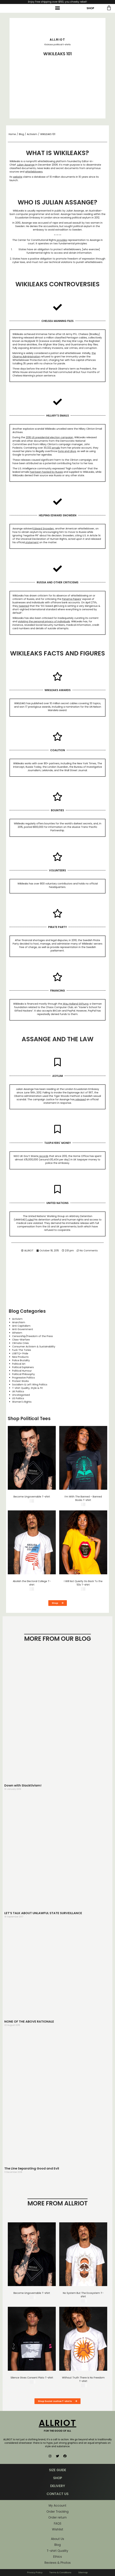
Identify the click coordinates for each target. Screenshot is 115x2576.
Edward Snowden (43, 528)
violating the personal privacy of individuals (44, 621)
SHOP (90, 8)
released (80, 1099)
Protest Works (20, 1381)
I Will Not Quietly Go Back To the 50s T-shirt (83, 1582)
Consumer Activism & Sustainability (33, 1346)
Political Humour (22, 1370)
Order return (57, 2517)
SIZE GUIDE (57, 2470)
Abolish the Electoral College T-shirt (32, 1582)
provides (61, 240)
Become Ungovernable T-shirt (32, 1496)
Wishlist (57, 2529)
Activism (32, 134)
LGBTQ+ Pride (20, 1353)
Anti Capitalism (21, 1326)
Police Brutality (21, 1360)
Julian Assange (26, 164)
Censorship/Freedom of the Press (32, 1336)
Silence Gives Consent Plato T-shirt (32, 2377)
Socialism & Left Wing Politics (29, 1384)
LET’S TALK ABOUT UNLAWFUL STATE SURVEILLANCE (43, 1913)
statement (32, 542)
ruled (30, 1219)
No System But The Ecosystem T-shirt (83, 2294)
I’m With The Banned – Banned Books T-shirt (83, 1498)
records (43, 1156)
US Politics (18, 1398)
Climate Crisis (20, 1343)
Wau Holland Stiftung (75, 1003)
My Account (57, 2505)
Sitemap (83, 2572)
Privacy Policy (34, 2572)
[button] (57, 8)
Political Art (18, 1364)
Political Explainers (23, 1367)
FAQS (57, 2523)
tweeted (23, 606)
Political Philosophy (23, 1374)
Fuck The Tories (21, 1350)
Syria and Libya (67, 451)
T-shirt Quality (57, 2551)
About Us (57, 2539)
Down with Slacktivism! (23, 1785)
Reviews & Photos (58, 2563)
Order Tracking (57, 2512)
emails (55, 447)
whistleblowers (34, 171)
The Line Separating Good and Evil (31, 2168)
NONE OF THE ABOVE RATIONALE (29, 2021)
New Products (20, 1357)
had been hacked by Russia (46, 472)
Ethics (57, 2557)
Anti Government (22, 1329)
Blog (21, 134)
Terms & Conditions (60, 2572)
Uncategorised (21, 1395)
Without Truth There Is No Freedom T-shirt (83, 2379)
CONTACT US (58, 2494)
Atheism (17, 1332)
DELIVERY (57, 2486)
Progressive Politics (23, 1377)
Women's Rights (22, 1402)
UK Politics (18, 1391)
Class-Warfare (21, 1339)
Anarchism (18, 1322)
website (17, 177)
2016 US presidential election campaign (49, 437)
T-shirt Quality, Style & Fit (27, 1388)
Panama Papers (71, 599)
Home (12, 134)
